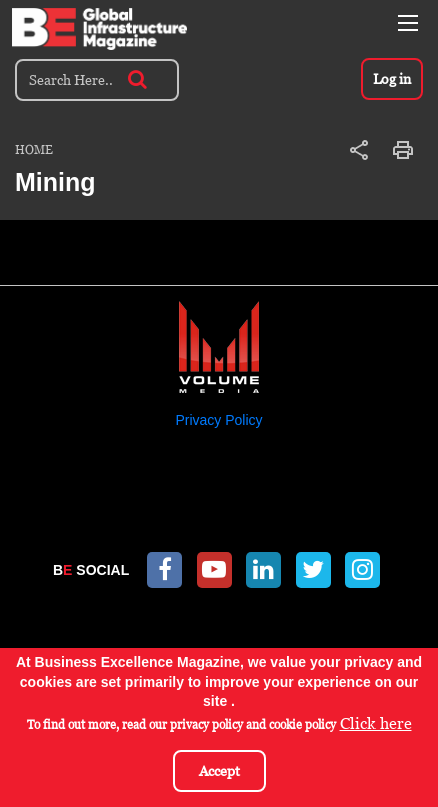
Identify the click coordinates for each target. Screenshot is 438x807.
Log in (392, 79)
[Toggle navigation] (408, 23)
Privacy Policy (218, 420)
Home (34, 150)
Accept (219, 772)
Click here (376, 725)
